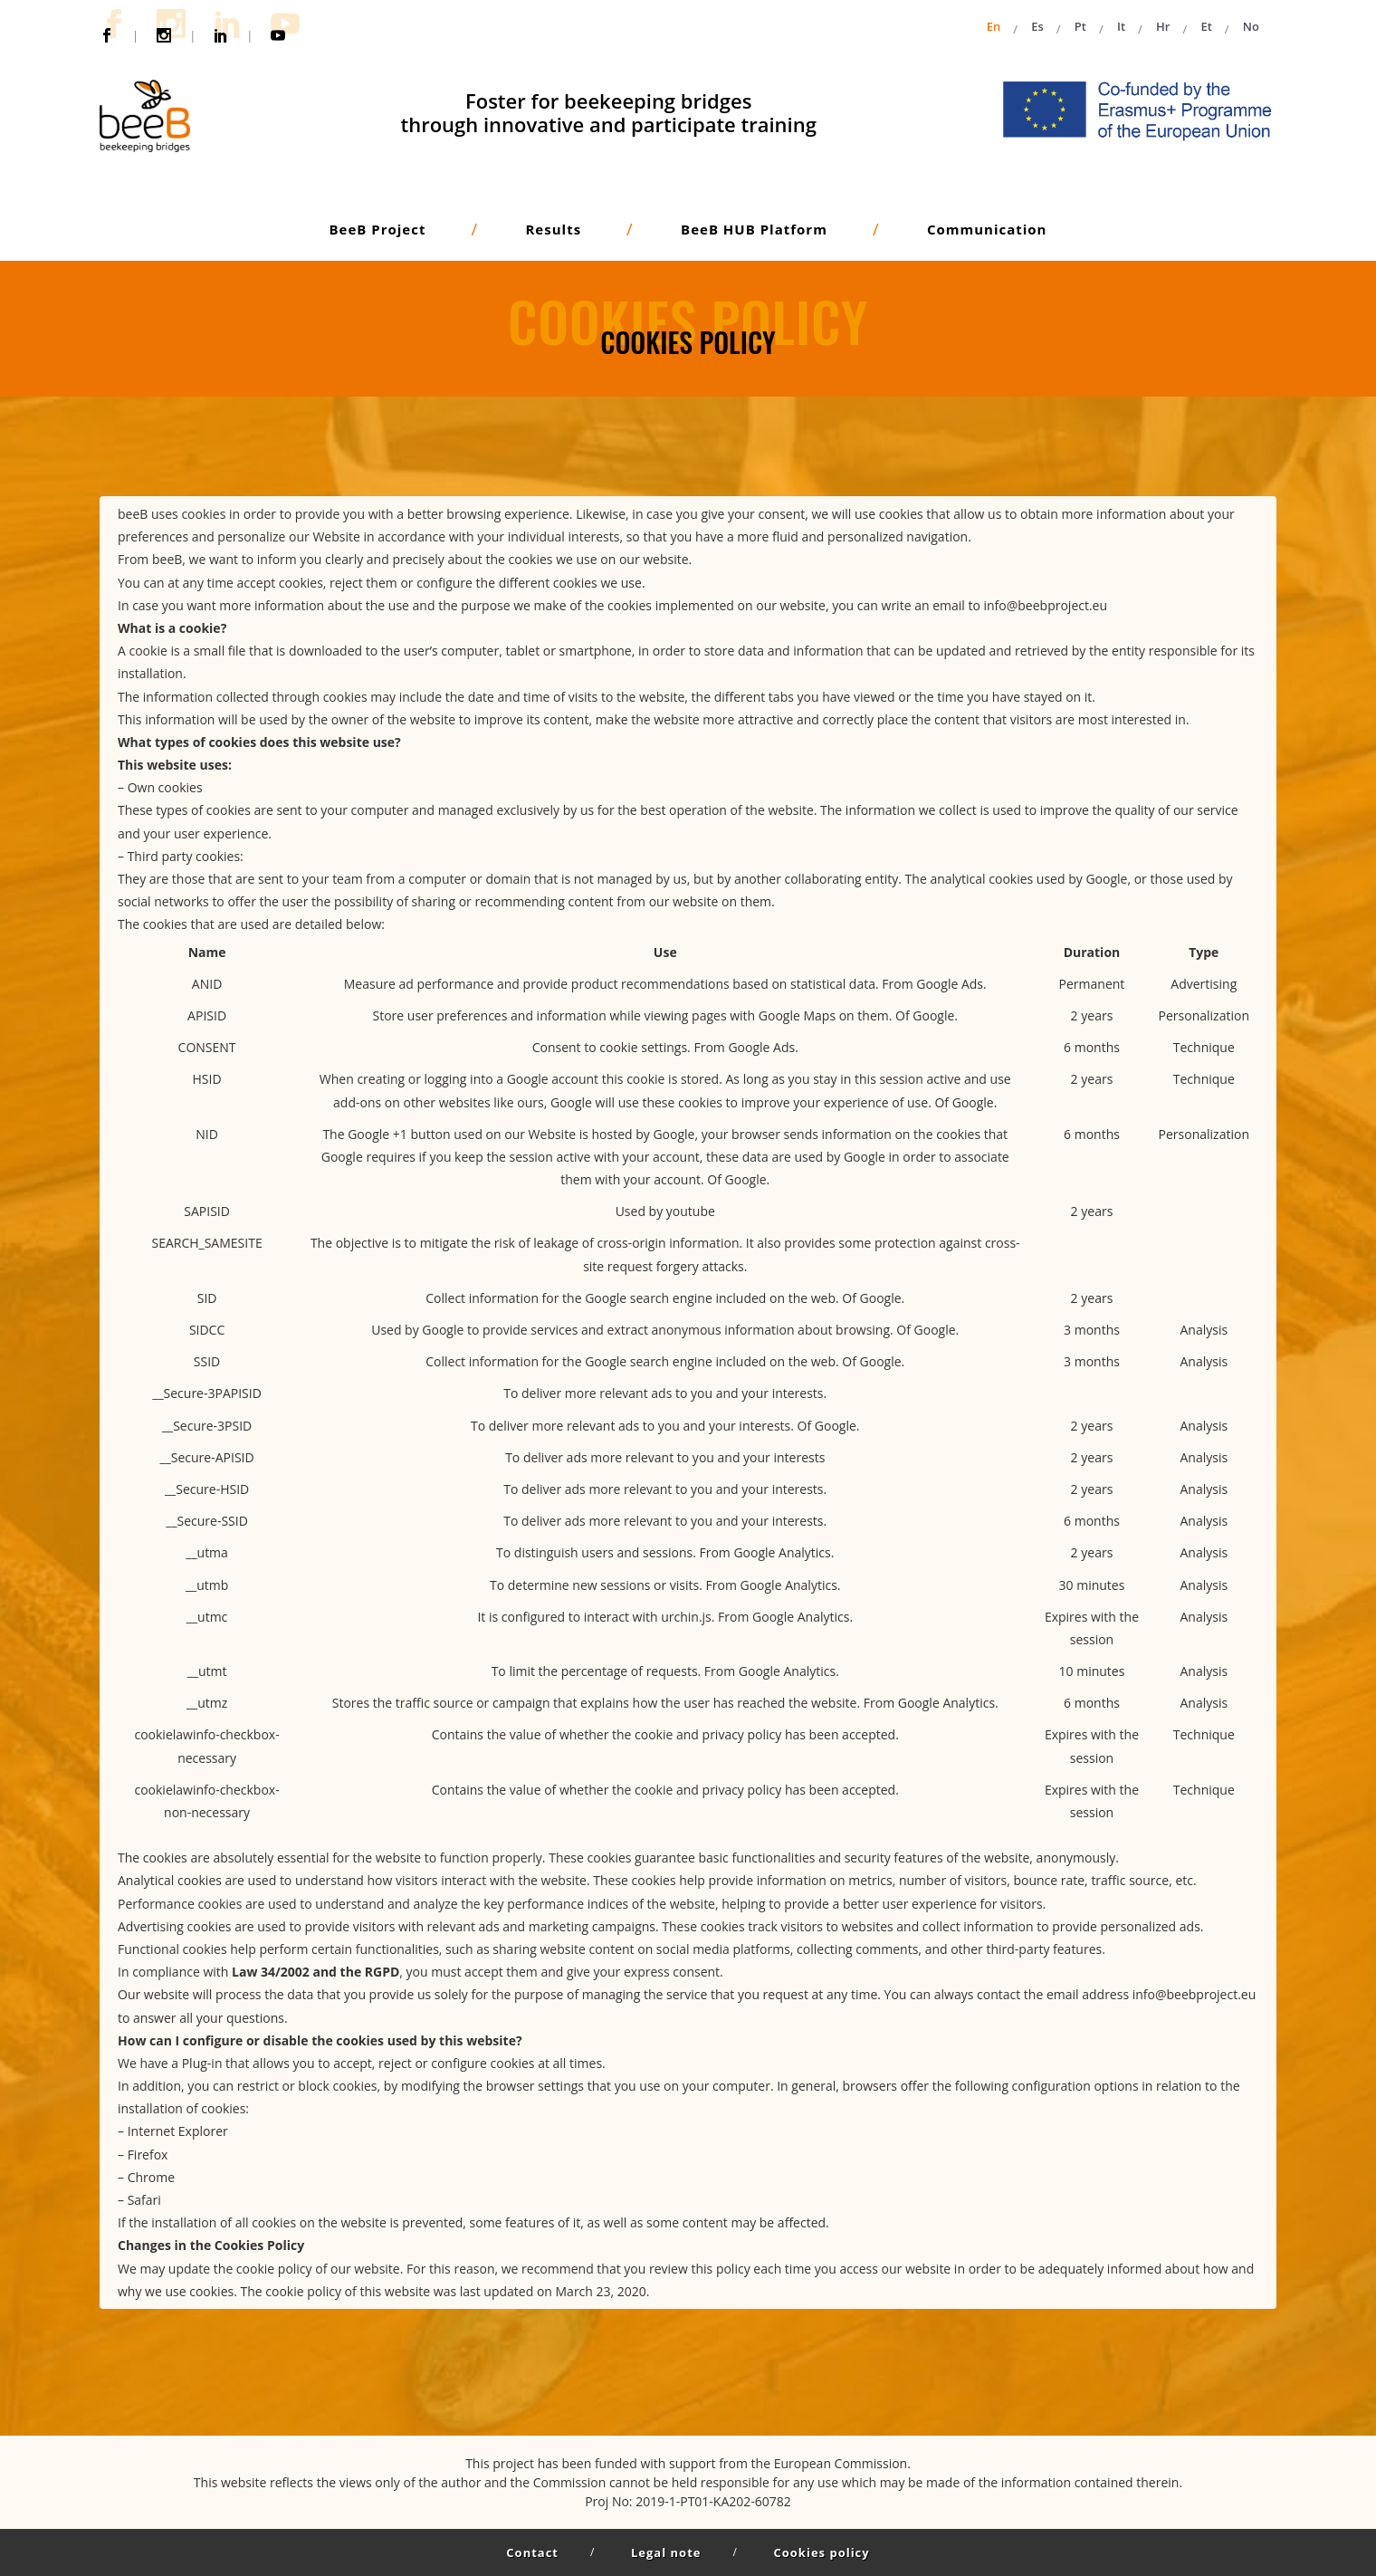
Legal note (666, 2552)
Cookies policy (821, 2552)
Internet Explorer (178, 2131)
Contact (532, 2552)
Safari (144, 2199)
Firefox (148, 2154)
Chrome (151, 2177)
